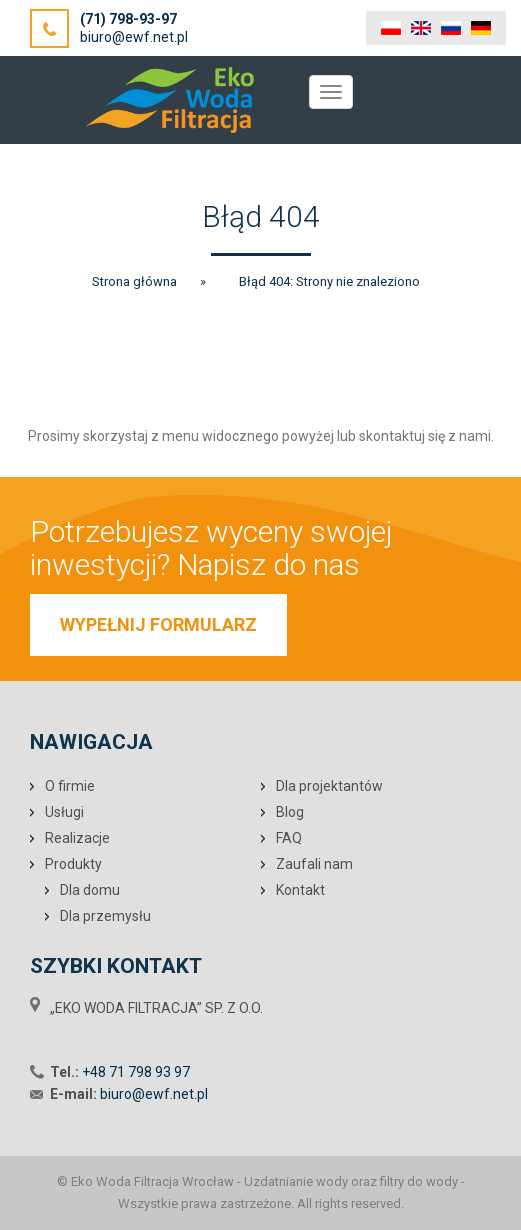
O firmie (70, 786)
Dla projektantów (329, 786)
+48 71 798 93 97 (136, 1072)
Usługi (64, 812)
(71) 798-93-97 (128, 19)
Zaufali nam (314, 864)
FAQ (289, 838)
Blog (290, 812)
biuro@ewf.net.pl (134, 37)
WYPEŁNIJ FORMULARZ (158, 624)
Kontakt (300, 890)
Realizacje (77, 838)
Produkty (73, 864)
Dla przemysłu (105, 916)
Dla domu (90, 890)
